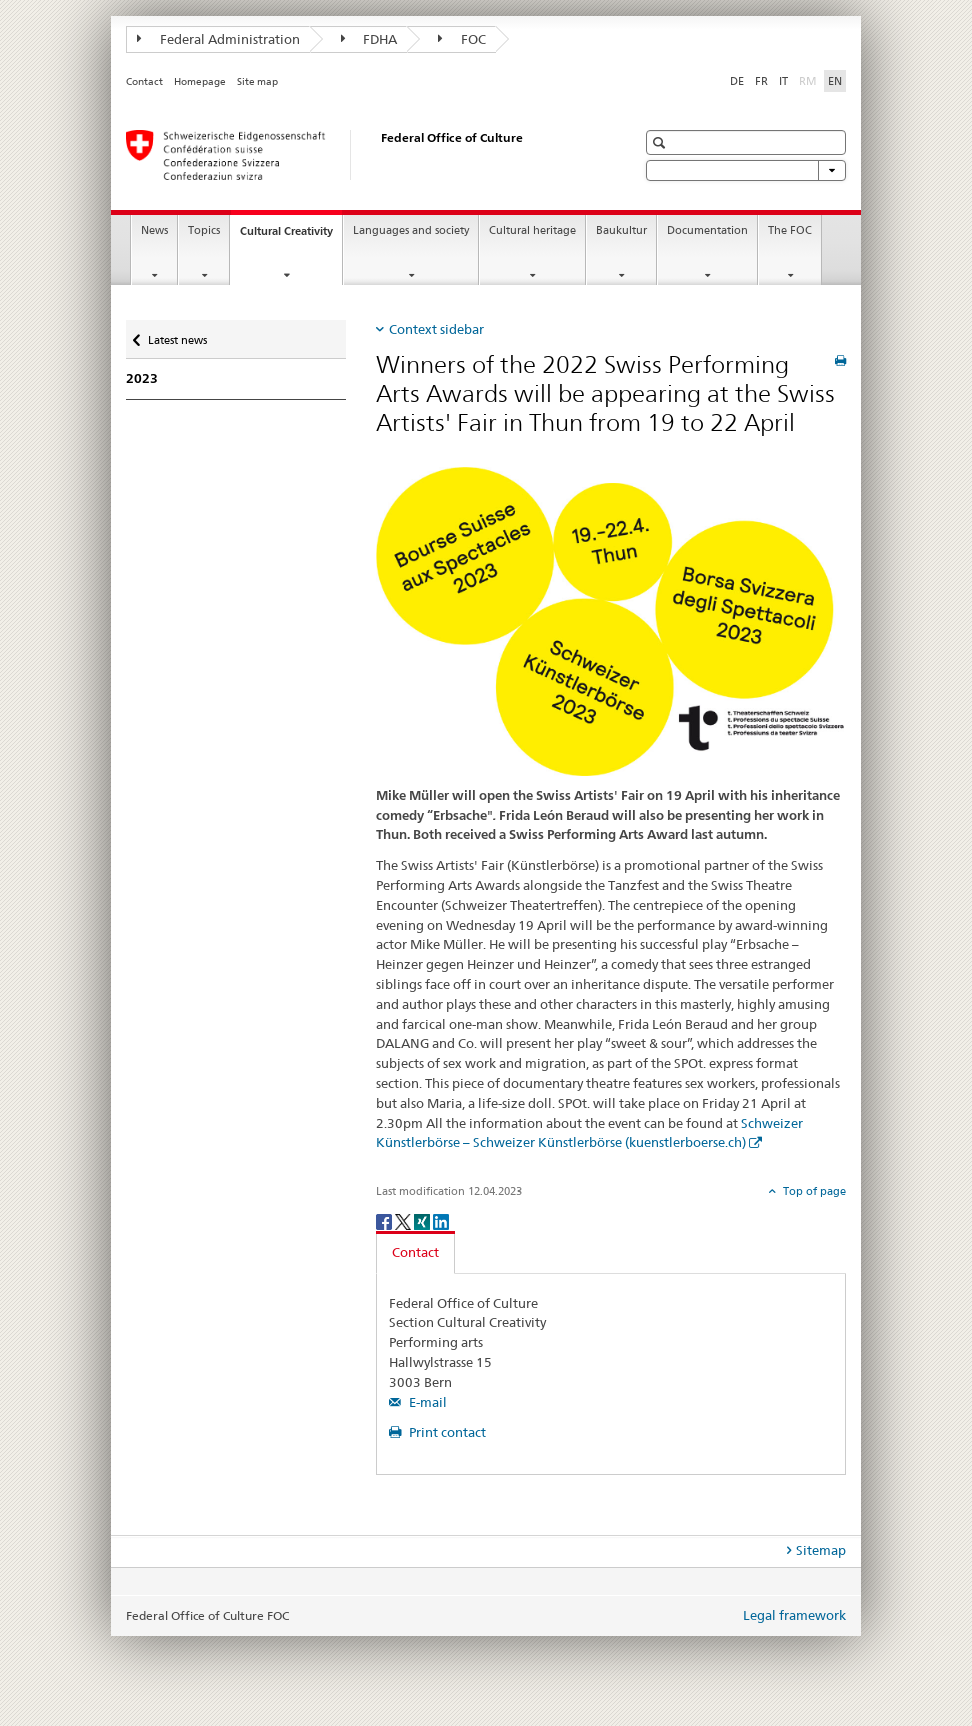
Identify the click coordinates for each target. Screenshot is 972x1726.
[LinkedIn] (441, 1220)
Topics (204, 230)
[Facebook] (385, 1220)
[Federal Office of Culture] (361, 155)
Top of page (813, 1191)
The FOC (790, 230)
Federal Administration (218, 39)
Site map (257, 81)
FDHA (369, 39)
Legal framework (794, 1615)
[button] (661, 142)
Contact (144, 81)
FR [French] (761, 81)
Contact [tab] (415, 1252)
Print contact (446, 1432)
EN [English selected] (835, 81)
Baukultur (621, 230)
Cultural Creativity (291, 236)
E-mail (426, 1402)
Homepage (200, 81)
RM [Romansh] (810, 80)
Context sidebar (436, 329)
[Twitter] (404, 1220)
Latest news (177, 335)
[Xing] (423, 1220)
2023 (142, 378)
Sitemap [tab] (821, 1550)
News (154, 230)
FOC (462, 39)
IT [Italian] (783, 81)
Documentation (707, 230)
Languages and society (411, 230)
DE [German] (737, 81)
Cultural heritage (532, 230)
